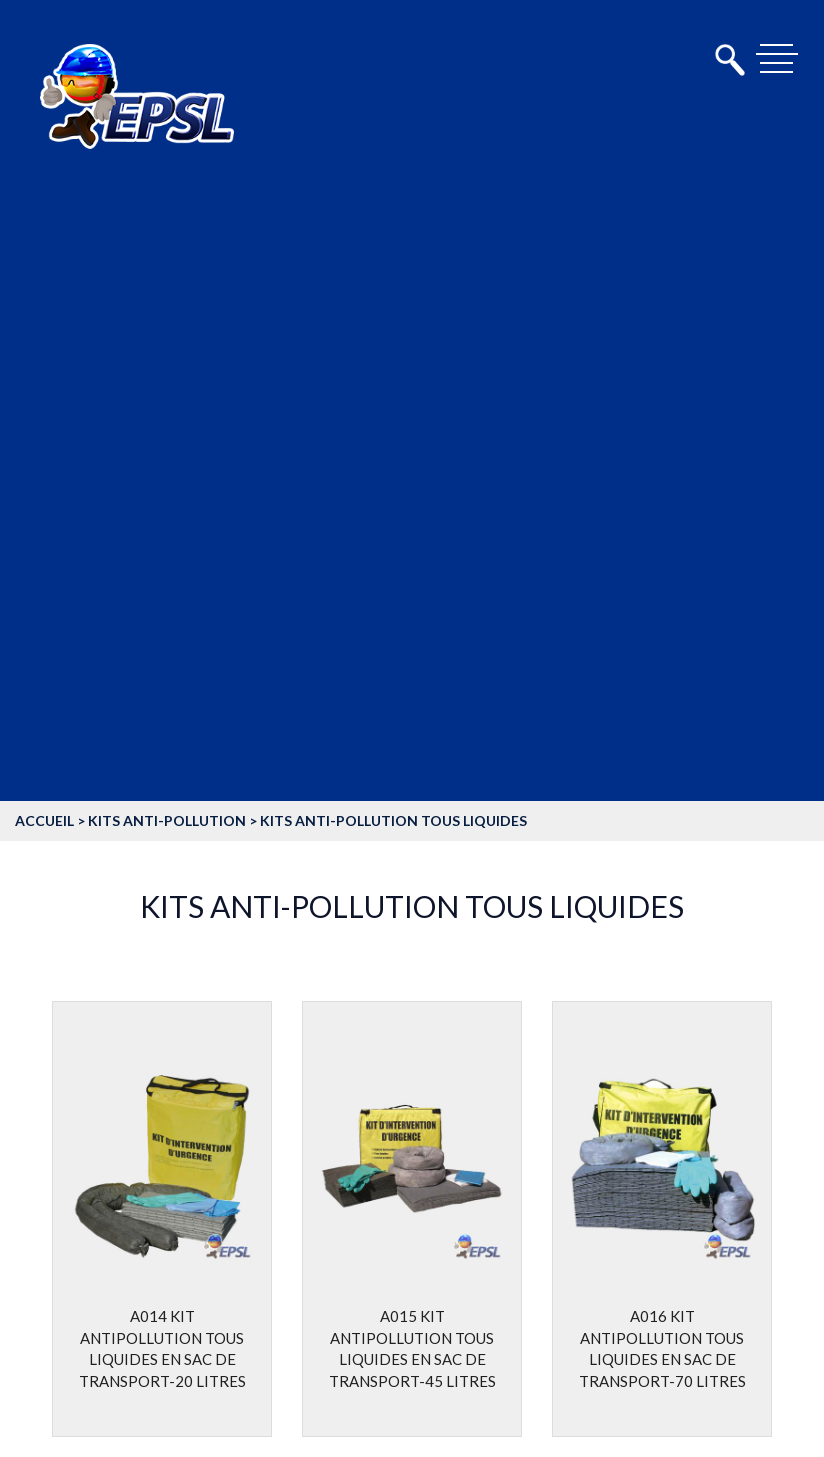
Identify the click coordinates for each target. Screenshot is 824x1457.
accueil (44, 820)
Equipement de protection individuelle (184, 648)
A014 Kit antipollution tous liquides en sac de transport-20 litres (162, 1358)
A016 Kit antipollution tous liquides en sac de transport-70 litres (662, 1358)
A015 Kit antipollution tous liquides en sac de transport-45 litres (412, 1358)
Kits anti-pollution (167, 820)
